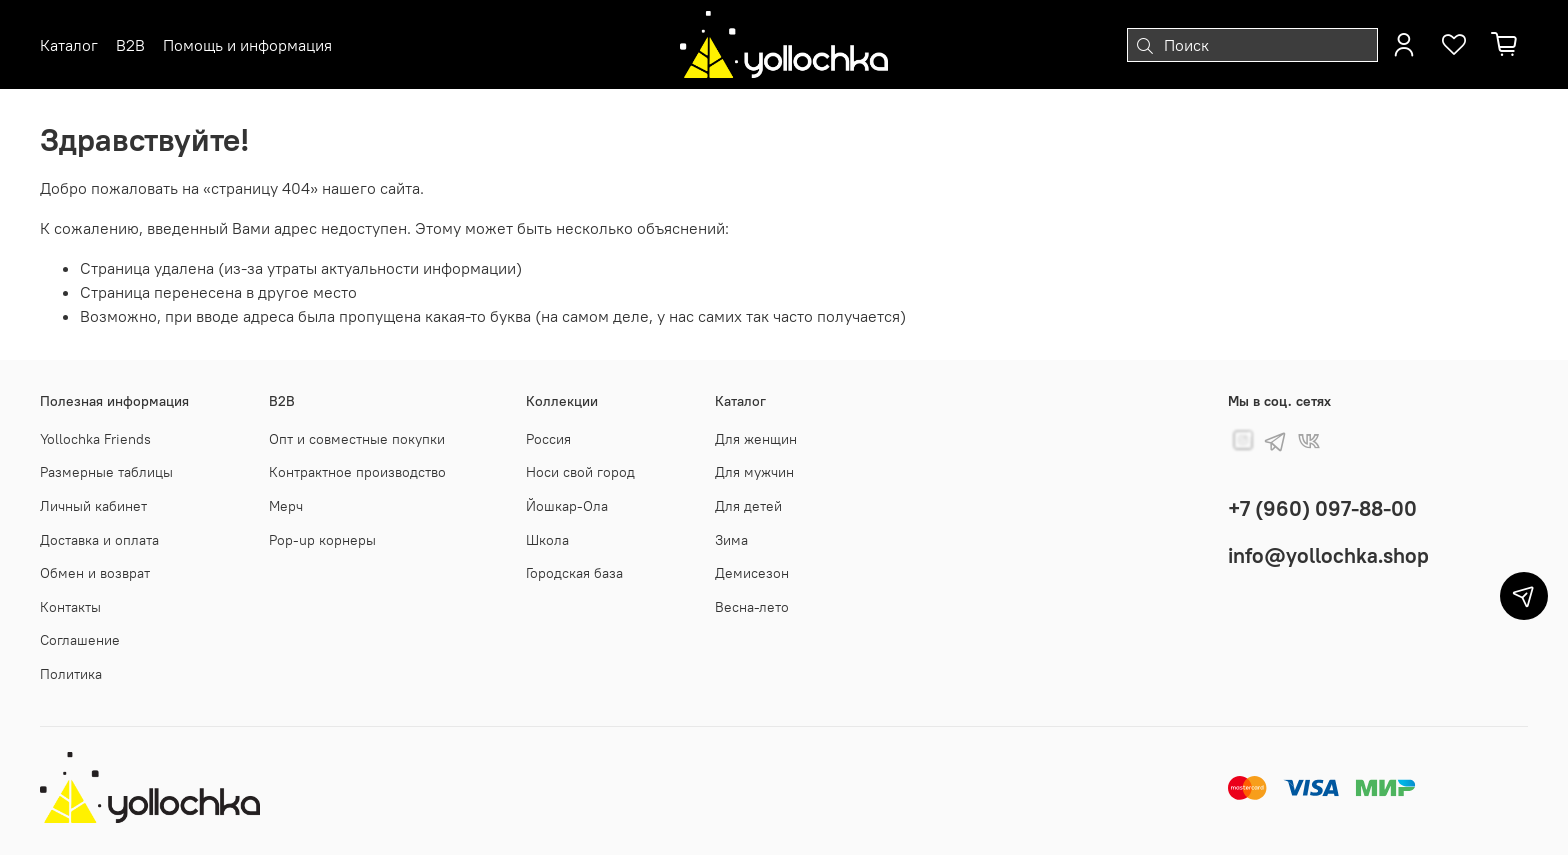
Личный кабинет (93, 506)
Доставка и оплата (99, 540)
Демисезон (752, 573)
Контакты (70, 607)
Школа (547, 540)
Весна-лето (752, 607)
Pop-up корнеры (322, 540)
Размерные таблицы (106, 472)
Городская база (574, 573)
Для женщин (756, 439)
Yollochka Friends (95, 439)
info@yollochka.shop (1328, 555)
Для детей (748, 506)
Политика (71, 674)
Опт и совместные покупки (357, 439)
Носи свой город (580, 472)
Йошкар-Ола (567, 506)
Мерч (286, 506)
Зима (731, 540)
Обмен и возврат (95, 573)
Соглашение (80, 640)
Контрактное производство (357, 472)
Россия (548, 439)
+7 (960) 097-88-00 (1322, 508)
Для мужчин (754, 472)
